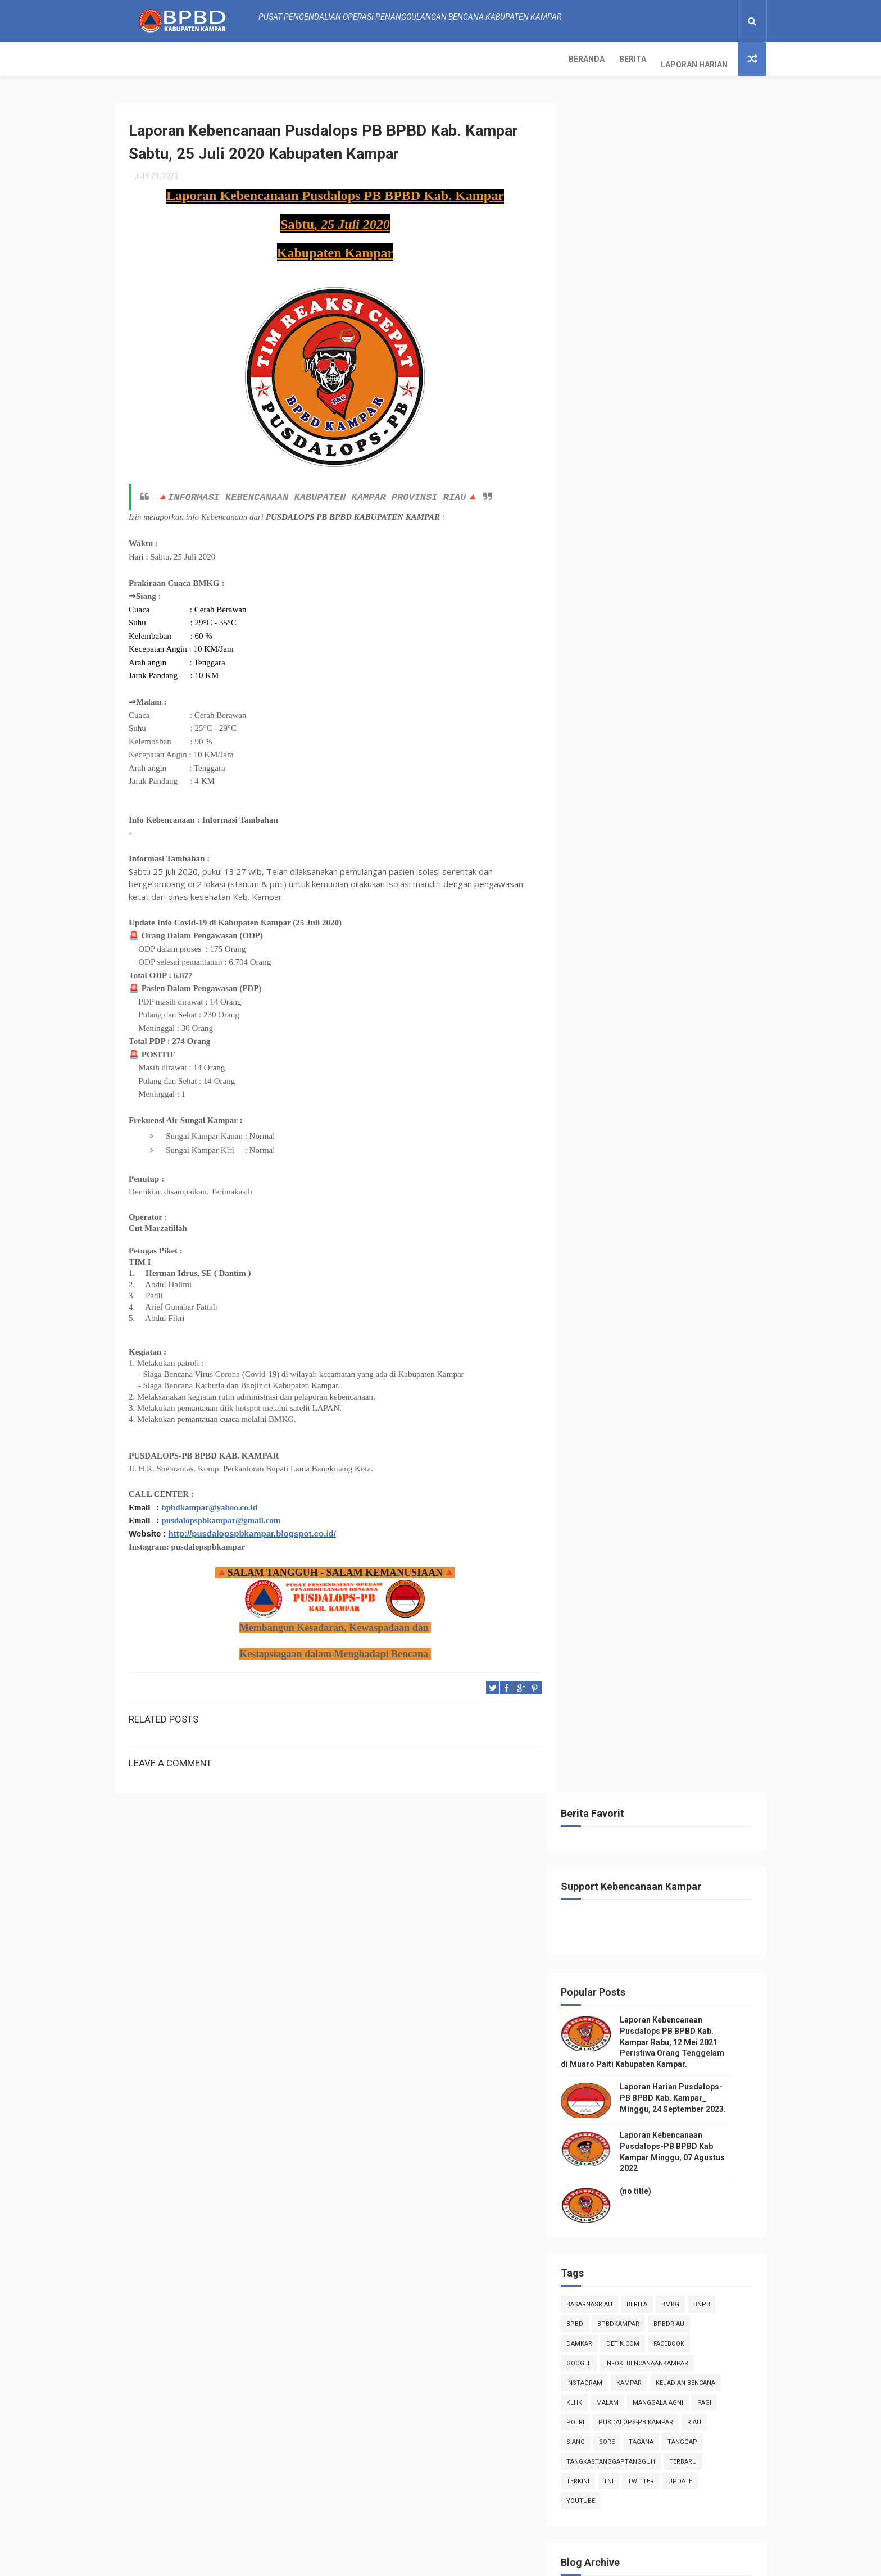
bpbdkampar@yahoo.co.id (209, 1502)
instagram (602, 688)
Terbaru (700, 766)
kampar (646, 688)
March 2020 (622, 1766)
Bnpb (719, 609)
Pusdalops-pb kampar (653, 727)
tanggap (700, 747)
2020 (600, 944)
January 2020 (625, 1797)
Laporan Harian (247, 58)
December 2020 (630, 957)
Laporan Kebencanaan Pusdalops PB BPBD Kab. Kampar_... (666, 1052)
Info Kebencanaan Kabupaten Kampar (645, 2261)
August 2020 (623, 1019)
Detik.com (640, 648)
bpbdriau (686, 629)
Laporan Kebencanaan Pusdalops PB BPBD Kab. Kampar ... (666, 1126)
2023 (600, 898)
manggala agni (675, 707)
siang (593, 747)
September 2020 (631, 1003)
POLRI (593, 727)
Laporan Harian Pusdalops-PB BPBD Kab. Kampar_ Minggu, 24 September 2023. (690, 403)
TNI (626, 786)
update (697, 786)
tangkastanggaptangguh (628, 766)
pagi (722, 707)
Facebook (686, 648)
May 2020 (618, 1736)
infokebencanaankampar (664, 668)
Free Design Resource (419, 2561)
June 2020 (619, 1720)
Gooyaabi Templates (553, 2561)
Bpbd (592, 629)
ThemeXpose (353, 2561)
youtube (598, 806)
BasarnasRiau (607, 609)
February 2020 (627, 1782)
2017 (600, 1847)
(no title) (653, 496)
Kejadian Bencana (703, 688)
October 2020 (625, 988)
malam (625, 707)
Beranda (140, 58)
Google (596, 668)
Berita (185, 58)
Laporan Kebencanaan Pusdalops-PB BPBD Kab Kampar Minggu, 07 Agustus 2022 (689, 2510)
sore (624, 747)
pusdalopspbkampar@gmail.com (220, 1516)
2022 (600, 913)
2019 (600, 1816)
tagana (658, 747)
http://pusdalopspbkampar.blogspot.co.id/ (252, 1529)
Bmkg (688, 609)
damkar (597, 648)
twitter (658, 786)
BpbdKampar (636, 629)
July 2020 (618, 1034)
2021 (600, 929)
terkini (595, 786)
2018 (600, 1832)
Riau (712, 727)
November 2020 (630, 973)
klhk (592, 707)
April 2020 (619, 1751)
